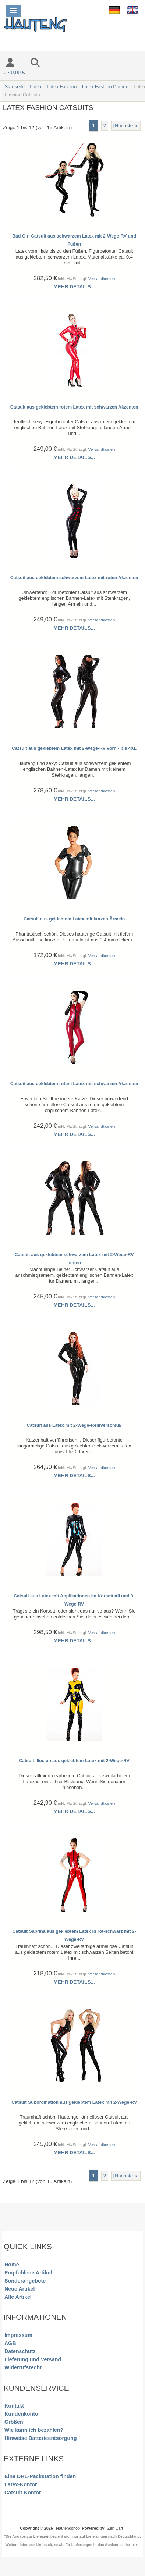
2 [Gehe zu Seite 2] (104, 125)
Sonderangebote (25, 2281)
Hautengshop (68, 2528)
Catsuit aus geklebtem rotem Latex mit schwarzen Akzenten (74, 407)
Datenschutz (19, 2351)
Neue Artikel (19, 2289)
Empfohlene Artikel (28, 2273)
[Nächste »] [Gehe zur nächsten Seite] (126, 125)
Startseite (14, 86)
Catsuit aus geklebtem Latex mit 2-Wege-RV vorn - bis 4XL (74, 748)
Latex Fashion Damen (105, 86)
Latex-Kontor (20, 2484)
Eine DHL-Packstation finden (40, 2476)
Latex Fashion (62, 86)
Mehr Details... (74, 286)
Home (11, 2264)
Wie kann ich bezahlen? (33, 2430)
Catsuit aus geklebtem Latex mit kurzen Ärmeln (74, 919)
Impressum (18, 2335)
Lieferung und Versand (32, 2359)
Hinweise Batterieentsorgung (40, 2438)
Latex (36, 86)
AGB (10, 2343)
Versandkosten (101, 279)
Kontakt (14, 2406)
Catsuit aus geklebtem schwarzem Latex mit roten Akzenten (74, 577)
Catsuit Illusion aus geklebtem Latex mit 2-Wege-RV (74, 1760)
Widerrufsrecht (23, 2367)
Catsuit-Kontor (22, 2492)
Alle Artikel (18, 2297)
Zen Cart (115, 2528)
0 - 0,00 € (14, 72)
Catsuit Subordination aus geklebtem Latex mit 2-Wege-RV (74, 2102)
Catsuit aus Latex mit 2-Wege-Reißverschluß (74, 1425)
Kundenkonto (21, 2414)
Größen (13, 2422)
